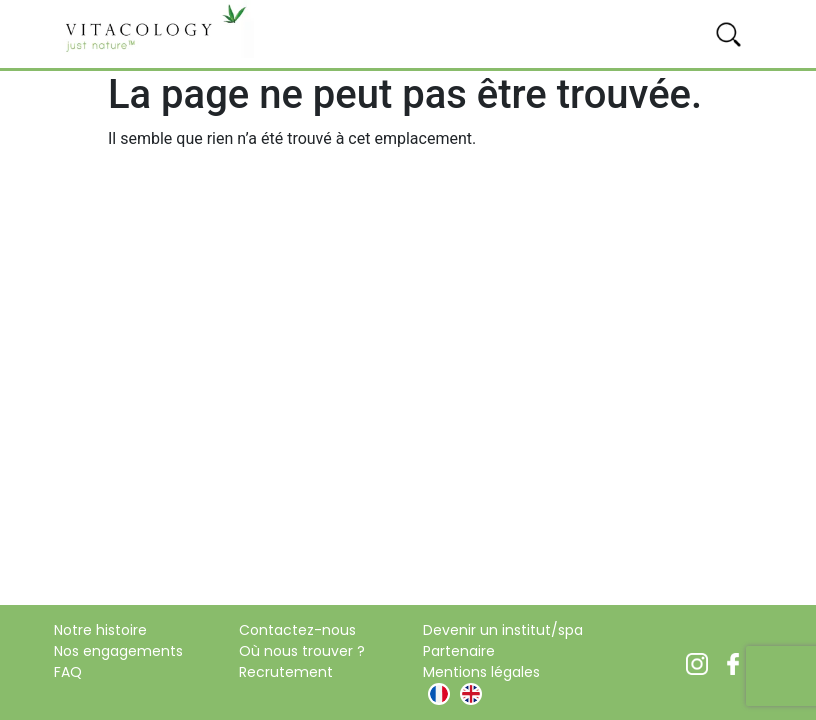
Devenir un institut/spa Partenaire (503, 640)
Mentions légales (481, 672)
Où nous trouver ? (302, 651)
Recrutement (286, 672)
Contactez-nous (297, 630)
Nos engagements (118, 651)
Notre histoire (100, 630)
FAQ (68, 672)
